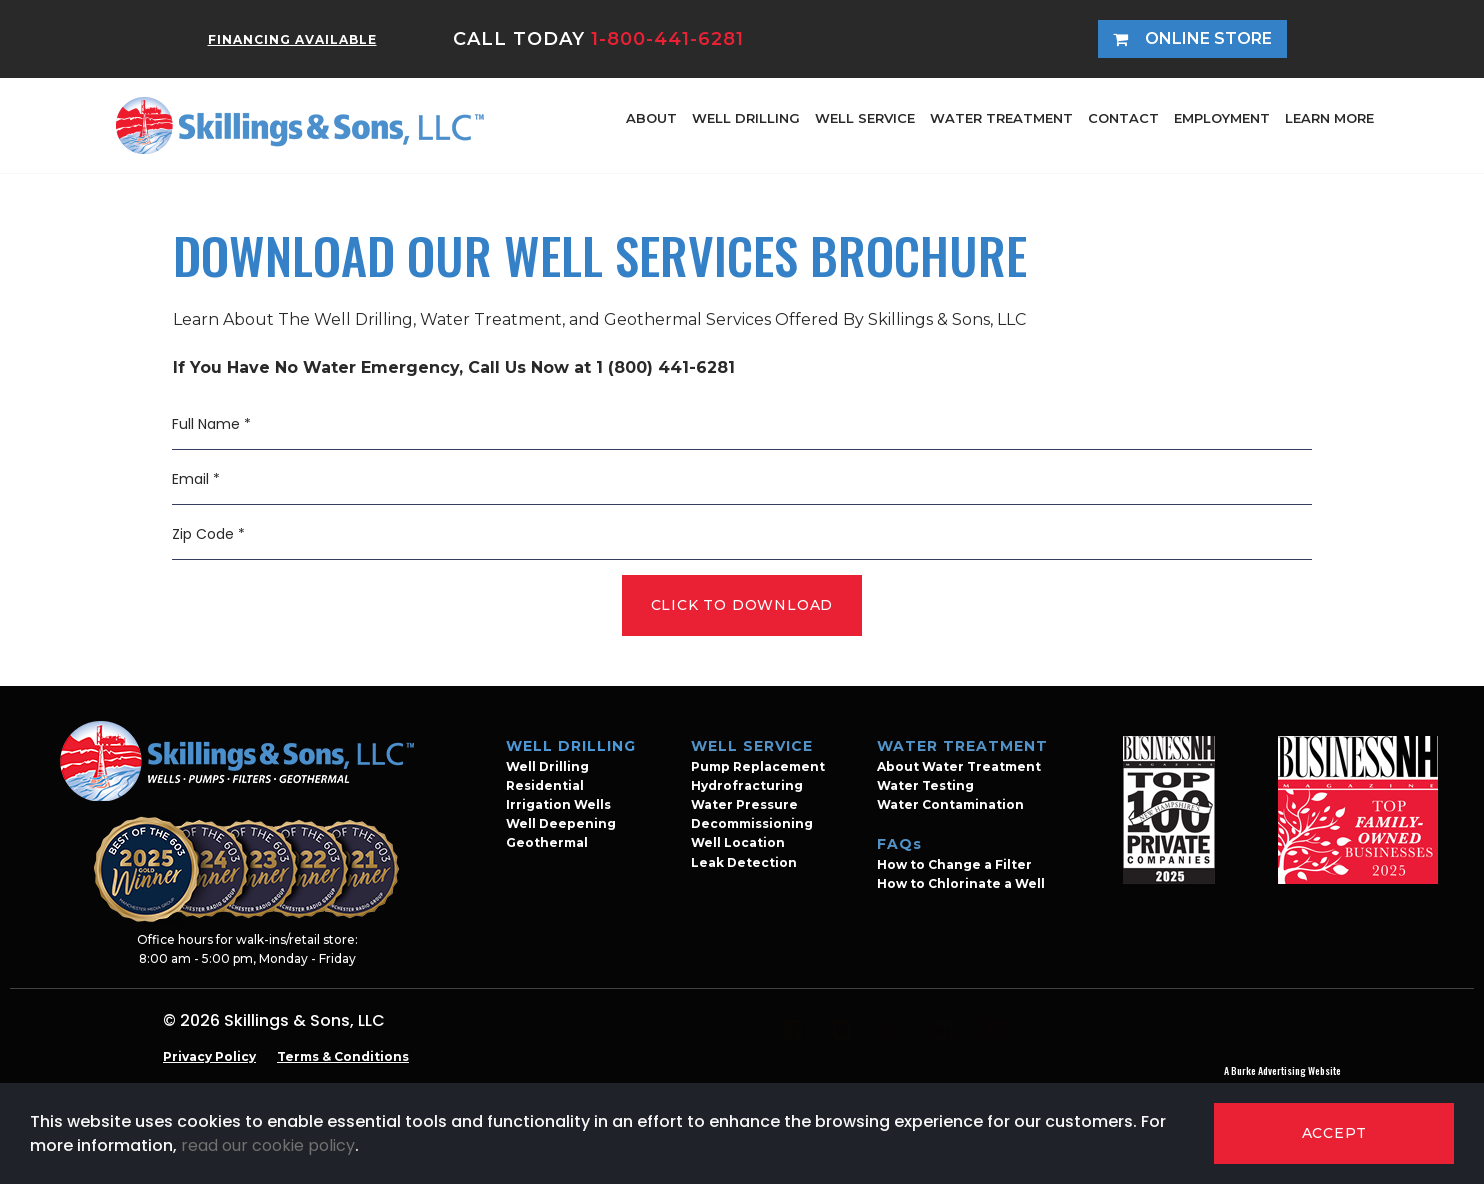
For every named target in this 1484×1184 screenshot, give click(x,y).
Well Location (738, 842)
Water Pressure (744, 804)
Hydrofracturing (747, 785)
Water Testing (925, 785)
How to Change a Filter (954, 864)
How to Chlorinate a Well (961, 883)
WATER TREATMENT (1001, 118)
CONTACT (1123, 118)
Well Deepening (561, 823)
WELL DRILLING (746, 118)
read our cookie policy (268, 1145)
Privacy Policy (209, 1056)
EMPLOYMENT (1222, 118)
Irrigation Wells (558, 804)
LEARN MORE (1329, 118)
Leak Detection (744, 862)
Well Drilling (547, 766)
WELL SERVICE (865, 118)
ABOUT (651, 118)
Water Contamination (950, 804)
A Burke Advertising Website (1282, 1070)
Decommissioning (752, 823)
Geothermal (547, 842)
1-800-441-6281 (667, 39)
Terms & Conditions (343, 1056)
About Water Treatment (959, 766)
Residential (545, 785)
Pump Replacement (758, 766)
